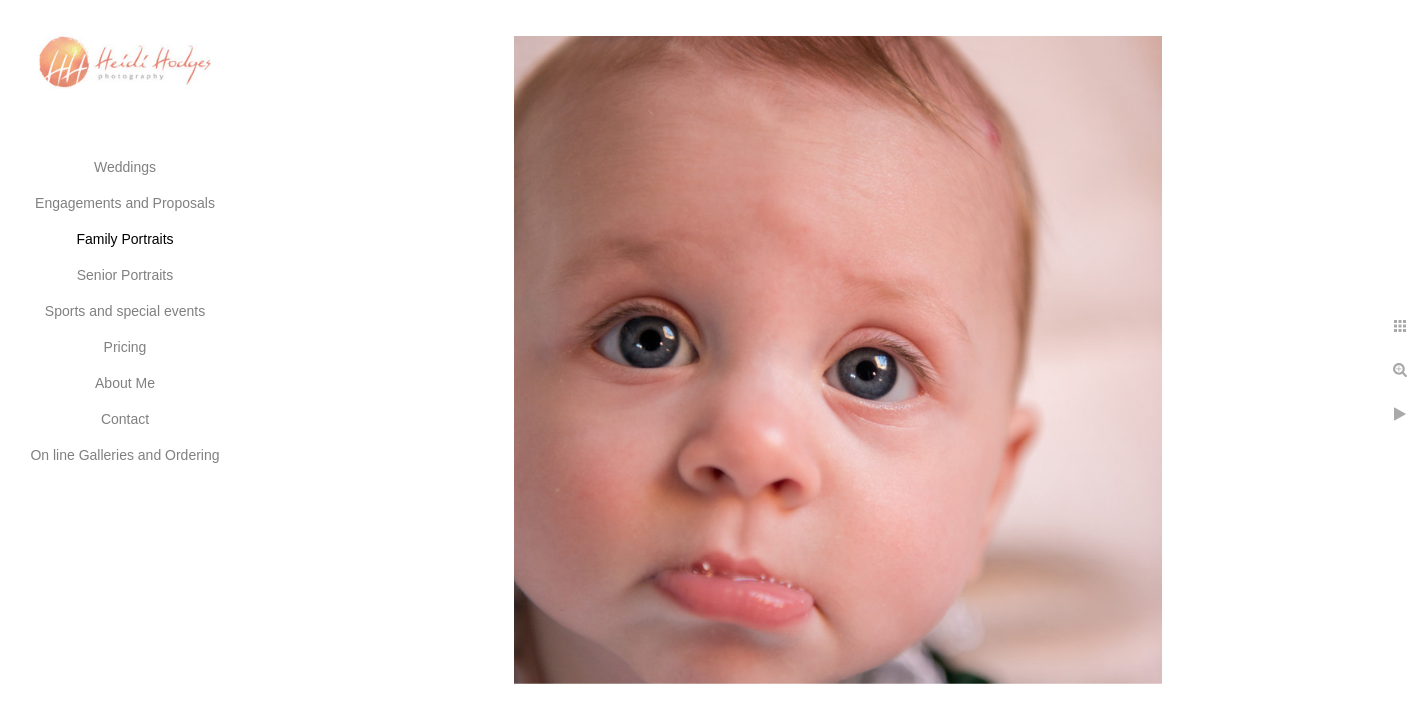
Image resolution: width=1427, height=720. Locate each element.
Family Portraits (124, 239)
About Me (125, 383)
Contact (125, 419)
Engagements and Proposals (125, 203)
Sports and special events (125, 311)
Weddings (125, 167)
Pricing (125, 347)
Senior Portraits (125, 275)
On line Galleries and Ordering (124, 455)
